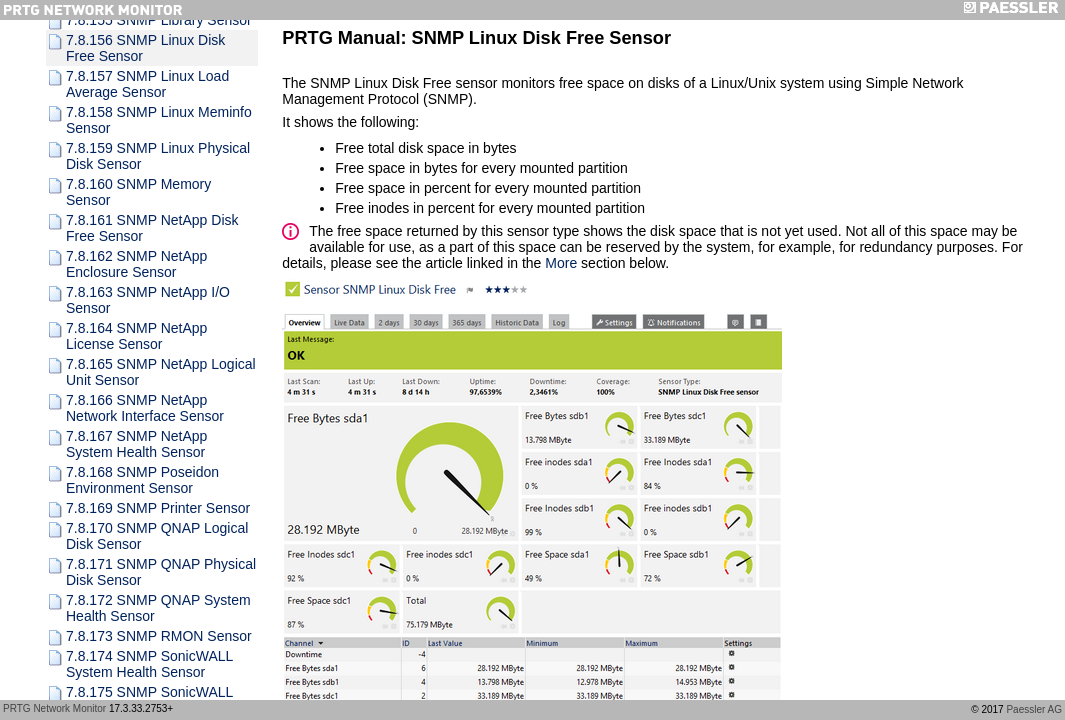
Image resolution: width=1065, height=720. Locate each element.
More (561, 263)
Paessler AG (1034, 709)
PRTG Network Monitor (54, 708)
